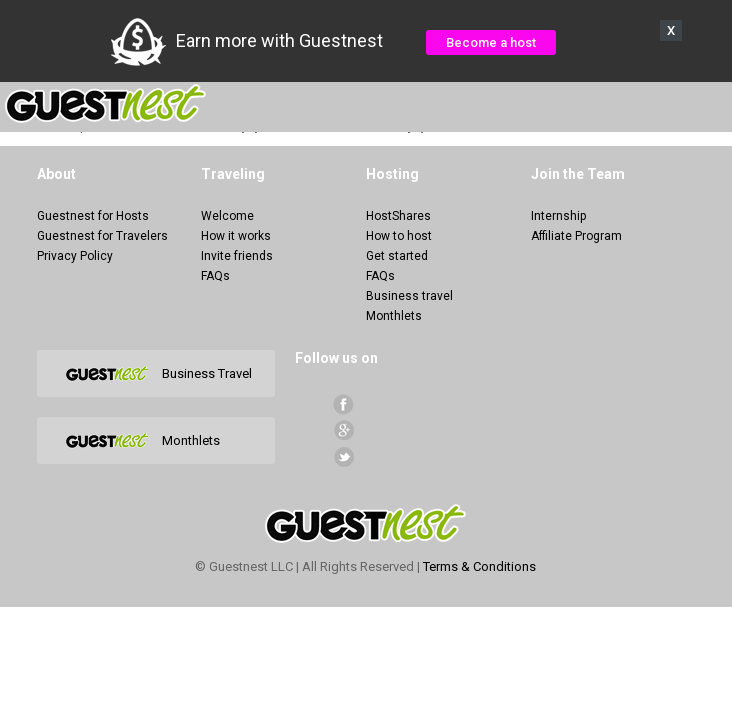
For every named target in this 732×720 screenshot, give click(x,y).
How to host (399, 236)
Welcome (227, 216)
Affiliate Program (576, 236)
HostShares (398, 216)
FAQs (215, 276)
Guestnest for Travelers (102, 236)
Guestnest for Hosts (93, 216)
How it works (236, 236)
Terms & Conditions (479, 566)
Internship (558, 216)
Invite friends (237, 256)
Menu (706, 104)
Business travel (409, 296)
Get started (397, 256)
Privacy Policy (75, 256)
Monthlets (394, 316)
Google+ (343, 430)
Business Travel (207, 373)
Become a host (491, 42)
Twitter (343, 456)
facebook (343, 404)
